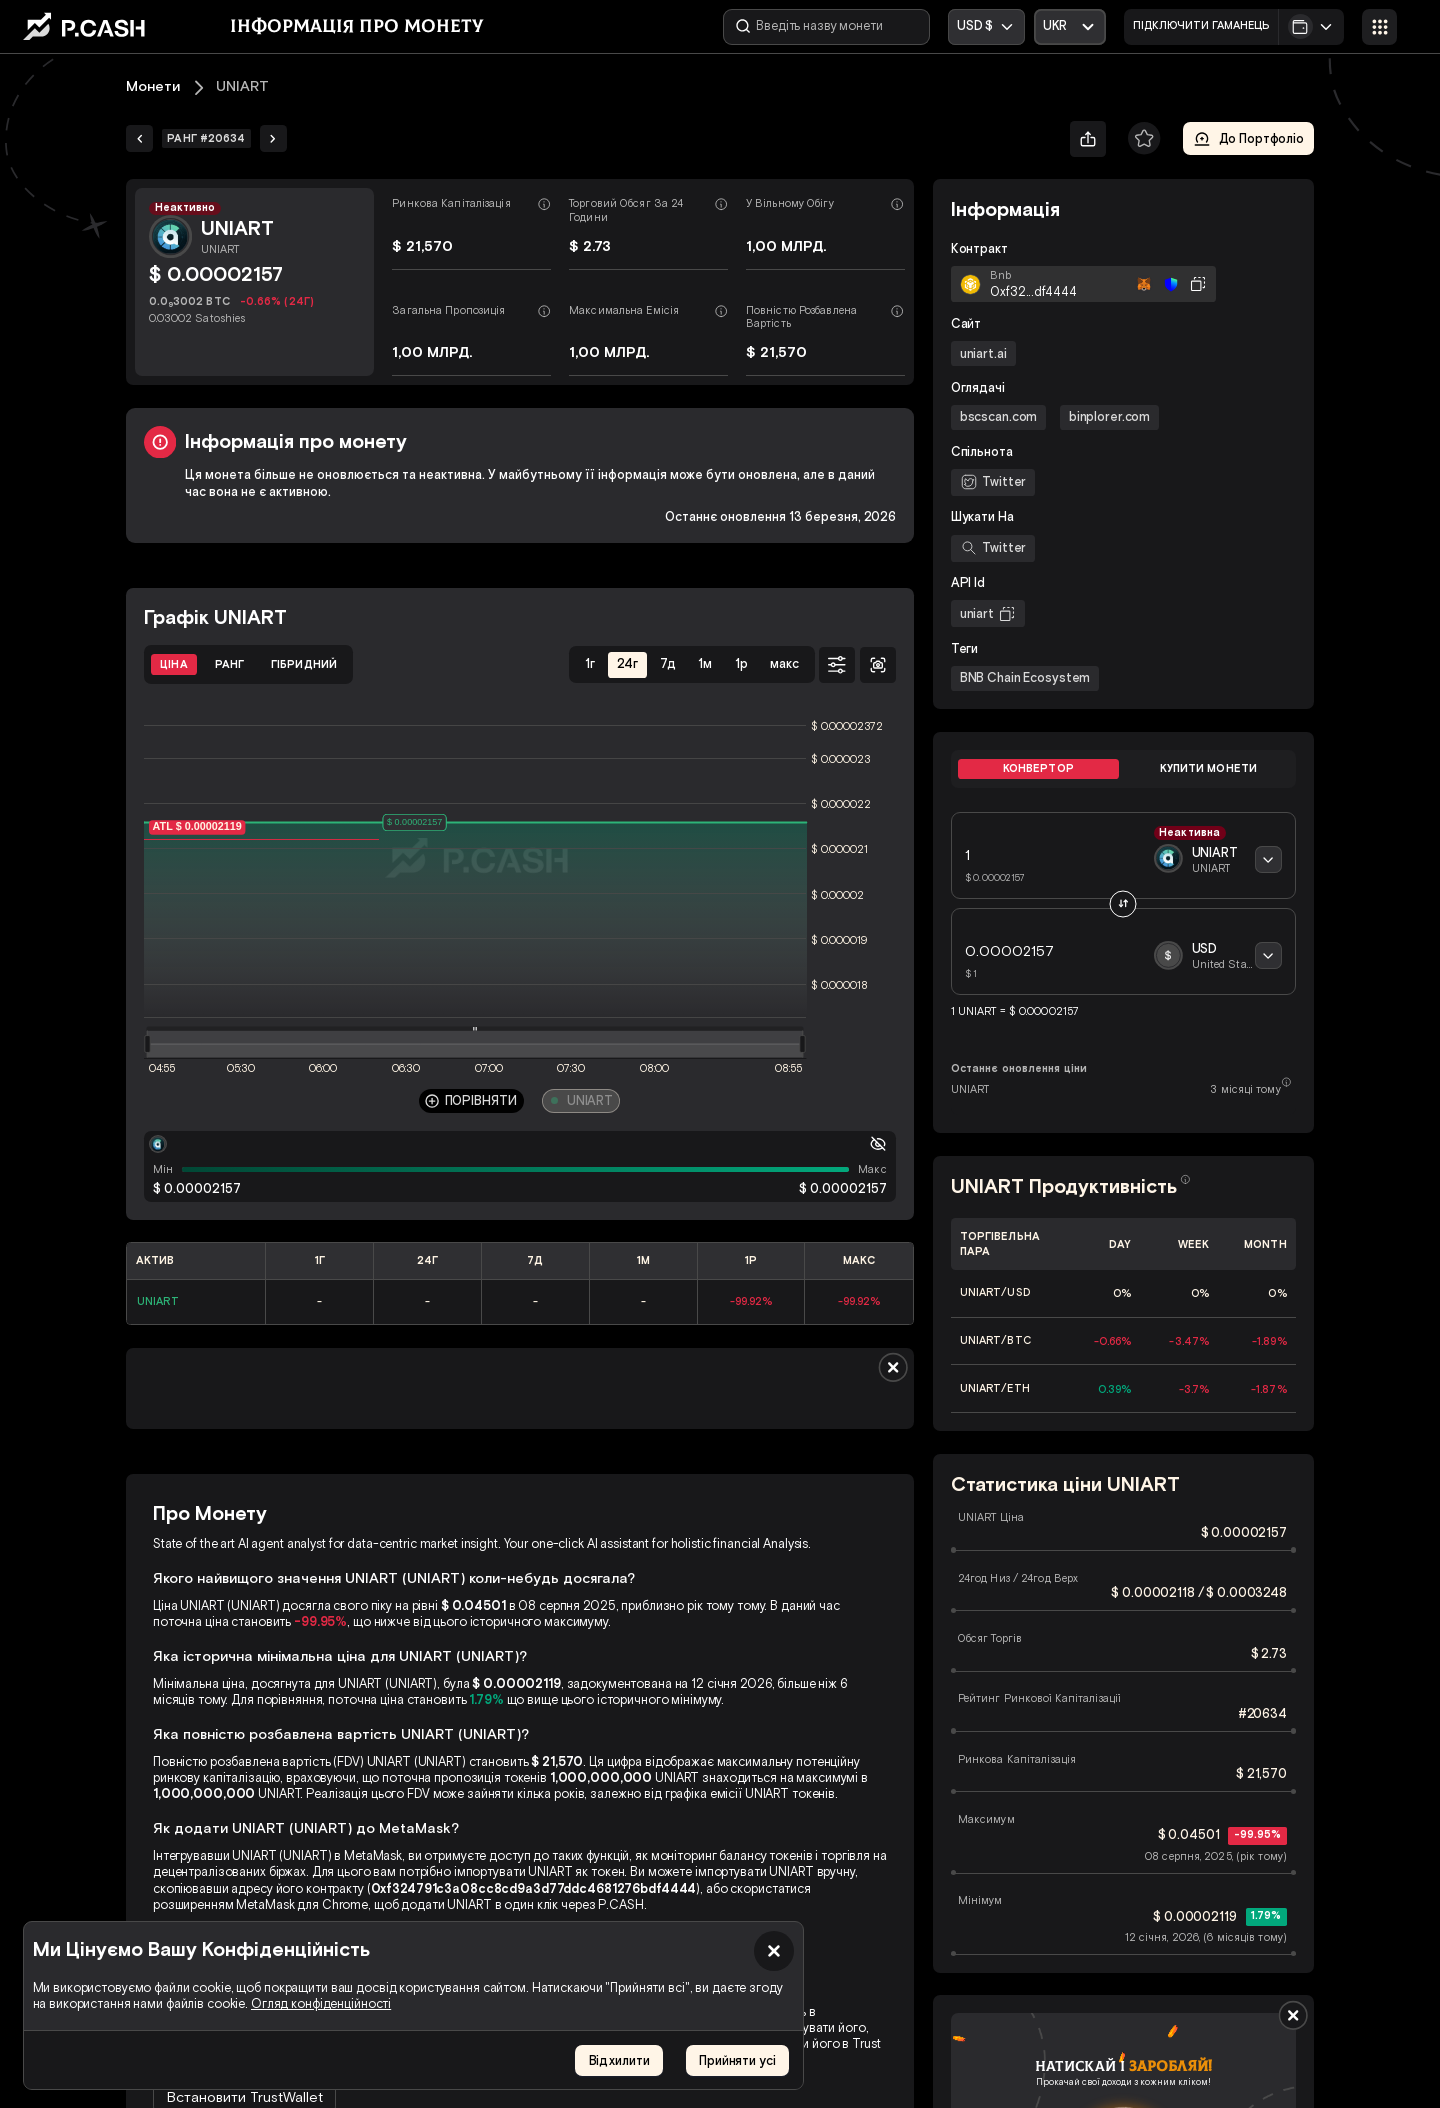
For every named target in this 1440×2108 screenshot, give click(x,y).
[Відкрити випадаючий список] (1070, 27)
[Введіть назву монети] (826, 27)
